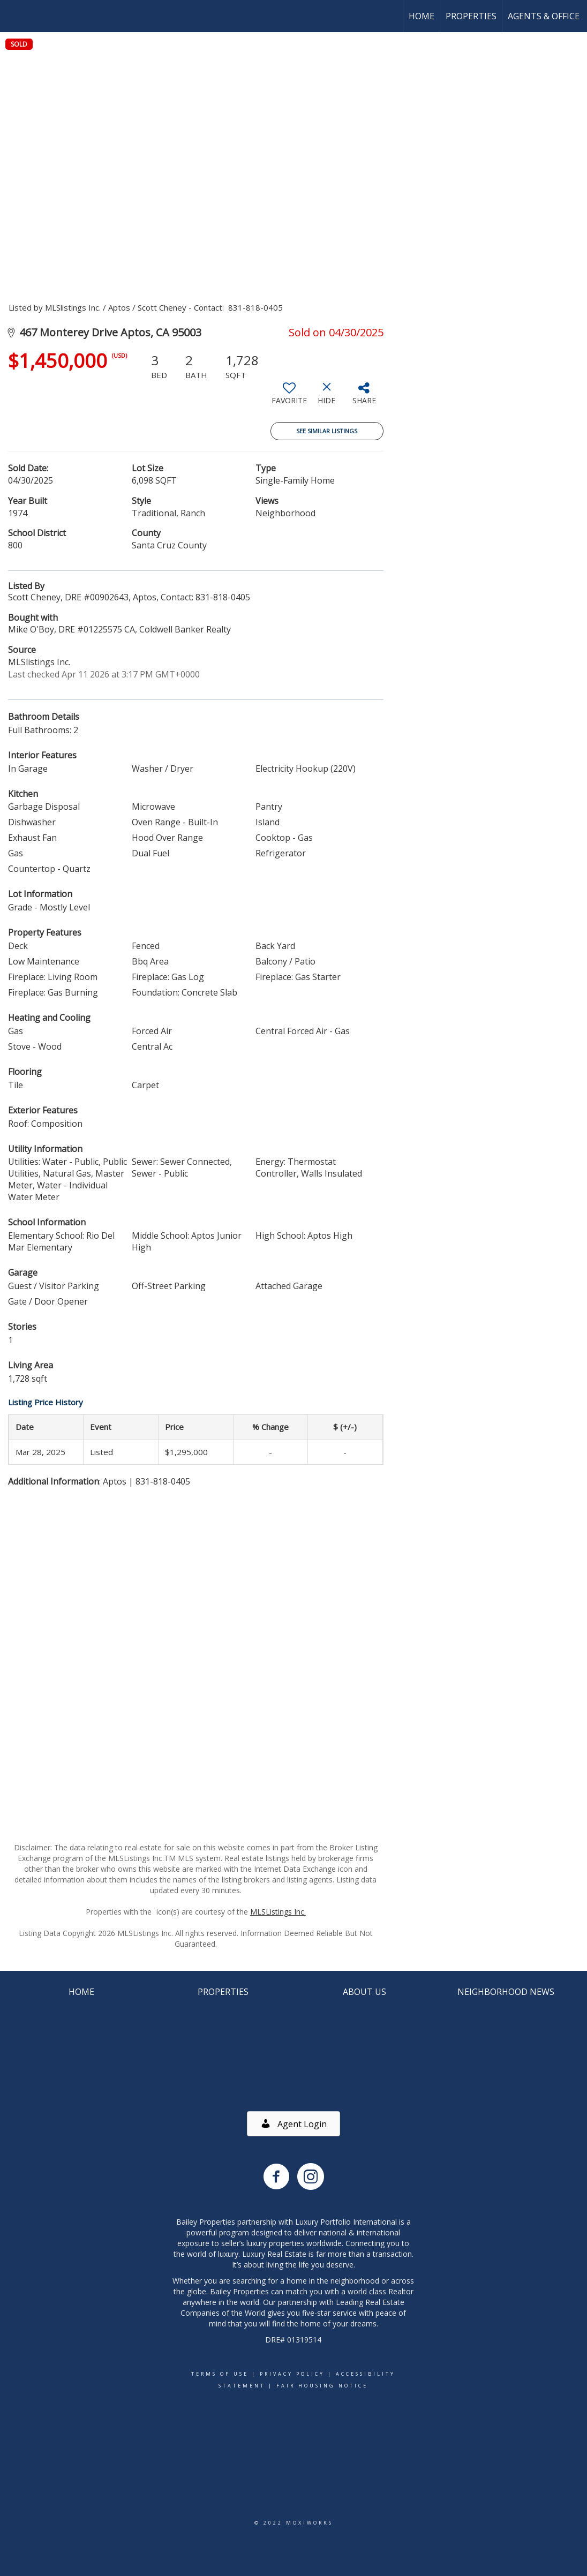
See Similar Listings (326, 431)
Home (421, 16)
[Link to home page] (13, 16)
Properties (471, 16)
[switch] (289, 397)
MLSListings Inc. (278, 1912)
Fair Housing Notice (322, 2385)
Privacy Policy (292, 2373)
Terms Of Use (220, 2373)
